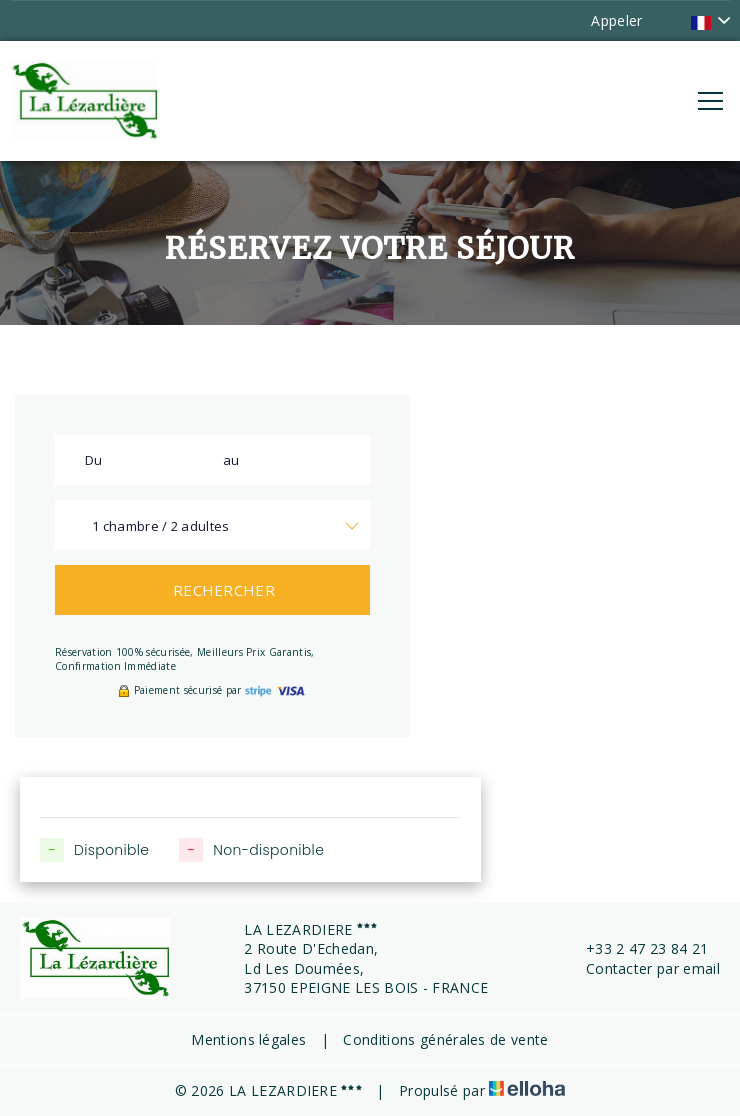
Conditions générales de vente (445, 1039)
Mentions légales (248, 1039)
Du (94, 460)
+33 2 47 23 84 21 (635, 948)
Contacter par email (641, 968)
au (231, 460)
